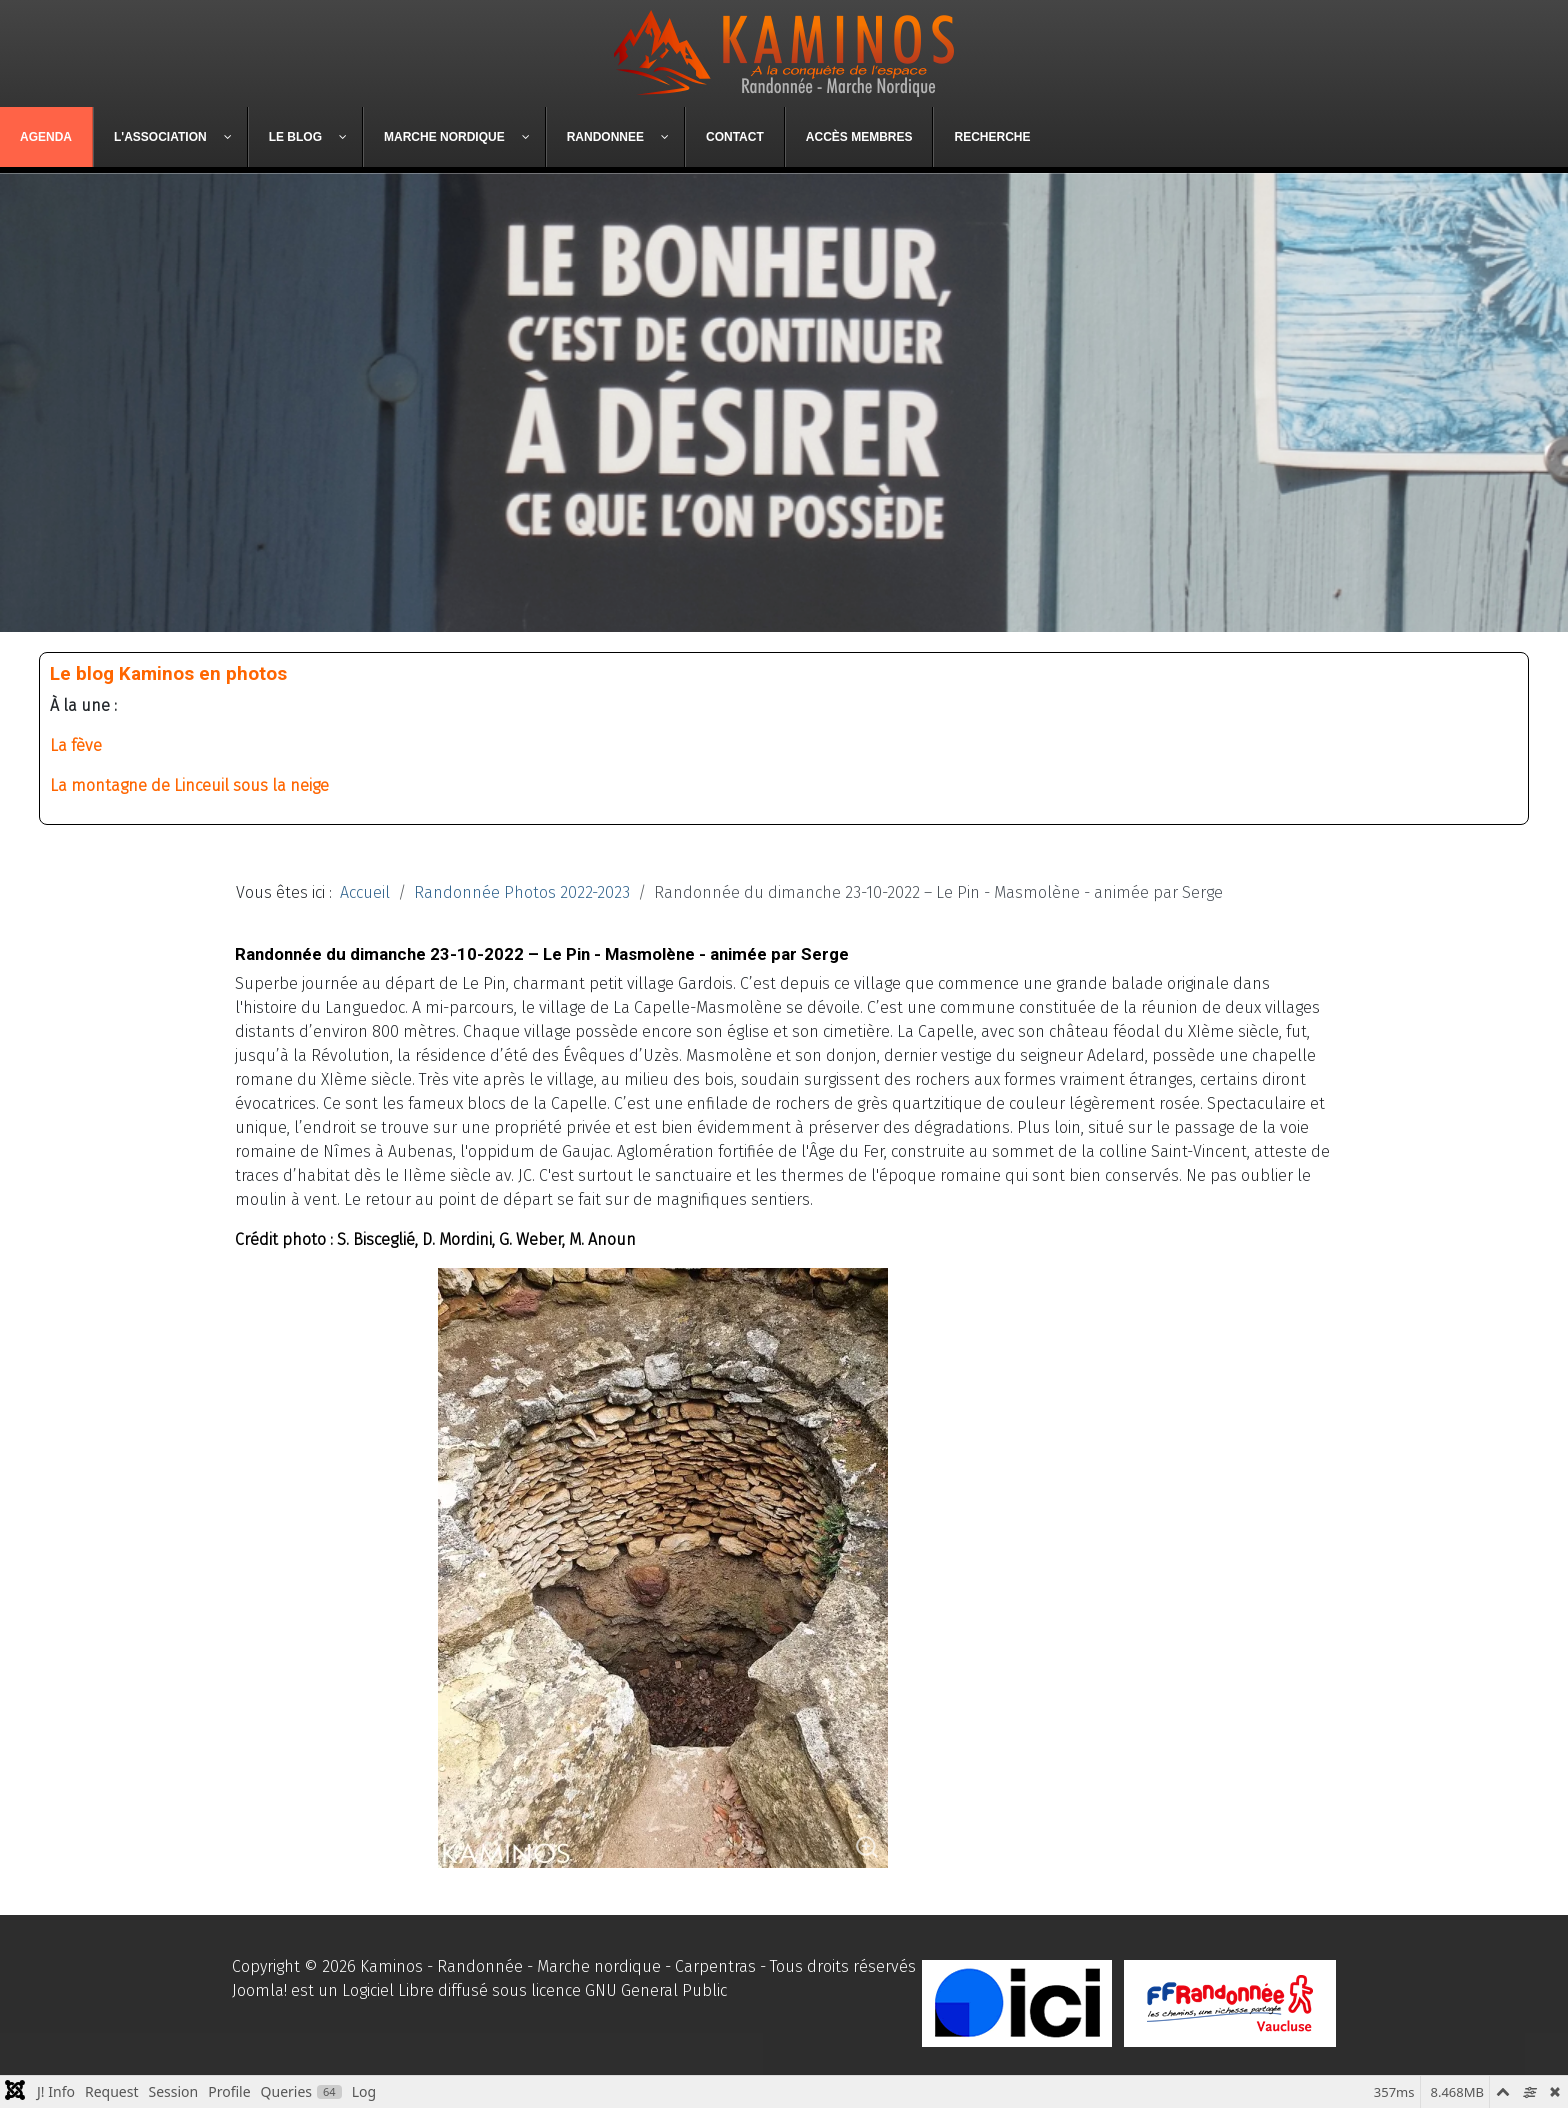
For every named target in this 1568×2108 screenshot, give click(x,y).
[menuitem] (46, 137)
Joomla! (259, 1990)
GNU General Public (656, 1990)
